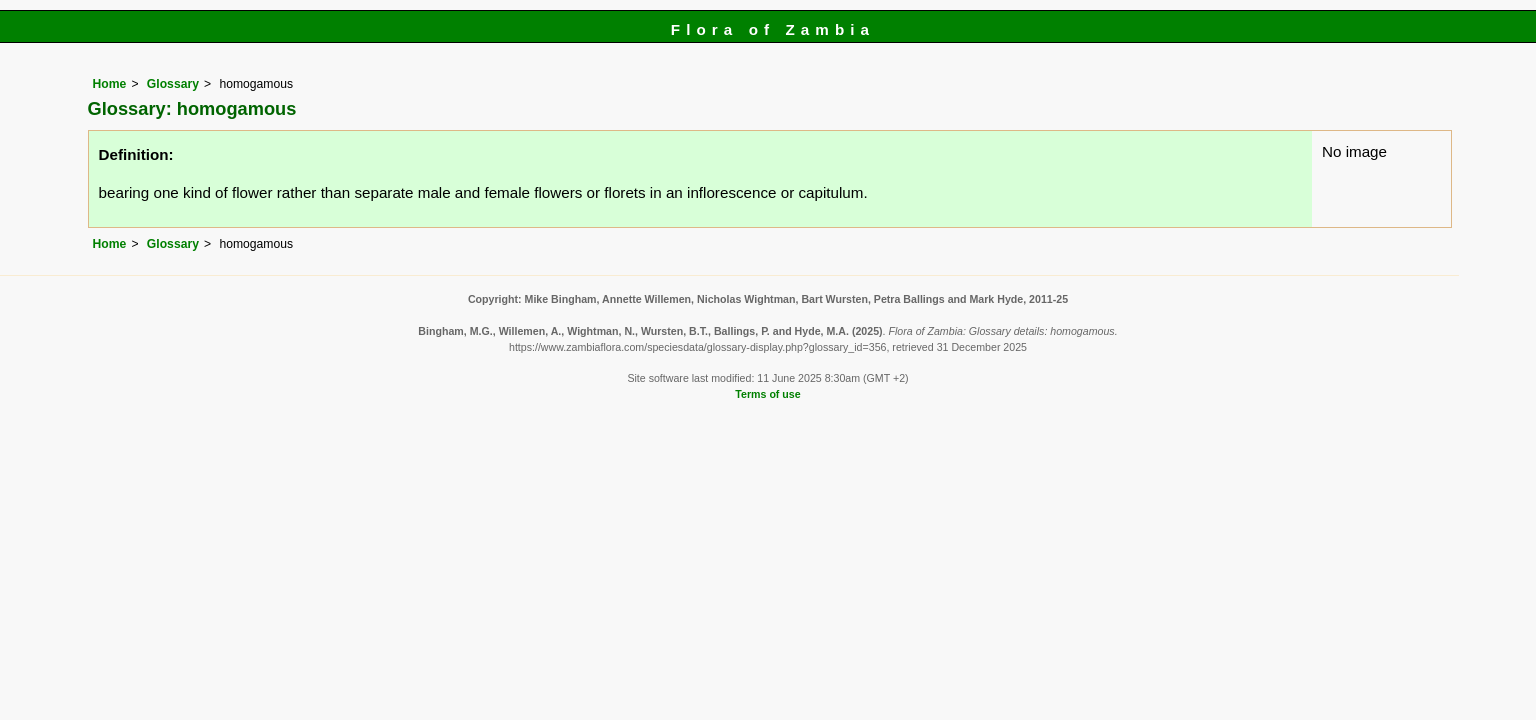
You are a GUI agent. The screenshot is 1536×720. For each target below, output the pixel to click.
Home (110, 84)
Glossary (173, 84)
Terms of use (767, 394)
